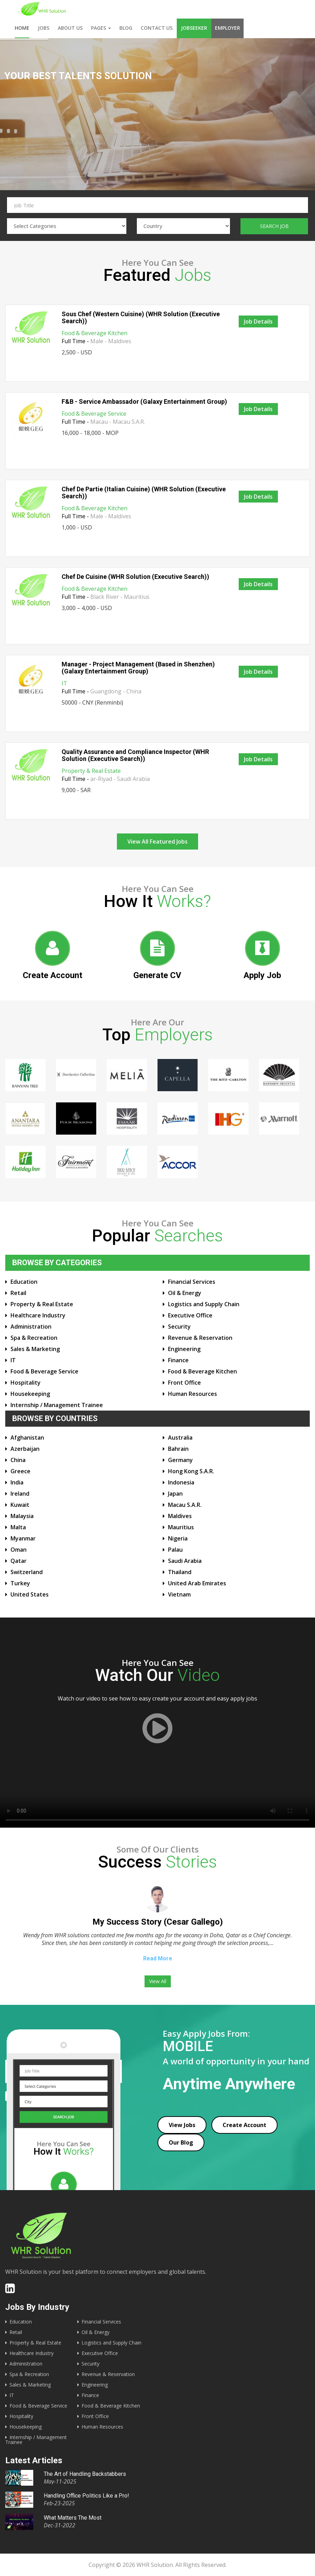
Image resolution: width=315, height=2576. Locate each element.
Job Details (258, 321)
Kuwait (19, 1505)
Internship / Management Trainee (56, 1405)
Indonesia (181, 1482)
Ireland (19, 1493)
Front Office (184, 1382)
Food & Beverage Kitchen (94, 333)
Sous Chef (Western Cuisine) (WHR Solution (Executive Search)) (141, 317)
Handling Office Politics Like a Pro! (86, 2495)
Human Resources (192, 1394)
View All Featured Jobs (157, 841)
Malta (18, 1527)
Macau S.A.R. (185, 1505)
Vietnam (179, 1594)
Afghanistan (27, 1437)
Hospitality (25, 1382)
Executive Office (190, 1315)
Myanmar (23, 1538)
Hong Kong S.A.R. (191, 1471)
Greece (20, 1471)
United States (29, 1594)
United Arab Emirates (197, 1583)
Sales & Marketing (35, 1349)
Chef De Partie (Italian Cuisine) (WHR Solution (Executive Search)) (144, 492)
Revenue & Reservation (200, 1338)
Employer (227, 28)
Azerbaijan (25, 1449)
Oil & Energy (184, 1293)
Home (22, 28)
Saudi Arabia (185, 1561)
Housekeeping (30, 1394)
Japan (175, 1493)
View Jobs (182, 2125)
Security (179, 1326)
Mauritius (181, 1527)
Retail (18, 1293)
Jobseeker (194, 28)
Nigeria (178, 1538)
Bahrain (178, 1449)
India (16, 1482)
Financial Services (191, 1281)
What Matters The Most (73, 2517)
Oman (18, 1549)
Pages (101, 28)
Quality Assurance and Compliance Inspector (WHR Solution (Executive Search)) (135, 755)
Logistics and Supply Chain (203, 1304)
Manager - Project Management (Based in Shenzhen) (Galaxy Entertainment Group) (138, 667)
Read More (157, 1958)
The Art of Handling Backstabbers (85, 2474)
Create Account (244, 2125)
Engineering (184, 1349)
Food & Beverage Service (94, 413)
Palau (175, 1549)
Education (23, 1281)
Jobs (43, 28)
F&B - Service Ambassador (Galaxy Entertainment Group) (144, 401)
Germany (180, 1460)
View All (157, 1981)
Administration (30, 1326)
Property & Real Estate (91, 771)
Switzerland (26, 1572)
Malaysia (22, 1516)
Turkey (20, 1583)
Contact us (157, 28)
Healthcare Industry (37, 1315)
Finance (178, 1360)
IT (64, 683)
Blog (125, 28)
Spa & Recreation (33, 1338)
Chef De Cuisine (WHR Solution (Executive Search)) (135, 576)
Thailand (179, 1572)
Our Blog (181, 2142)
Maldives (180, 1516)
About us (70, 28)
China (18, 1460)
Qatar (18, 1561)
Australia (180, 1437)
